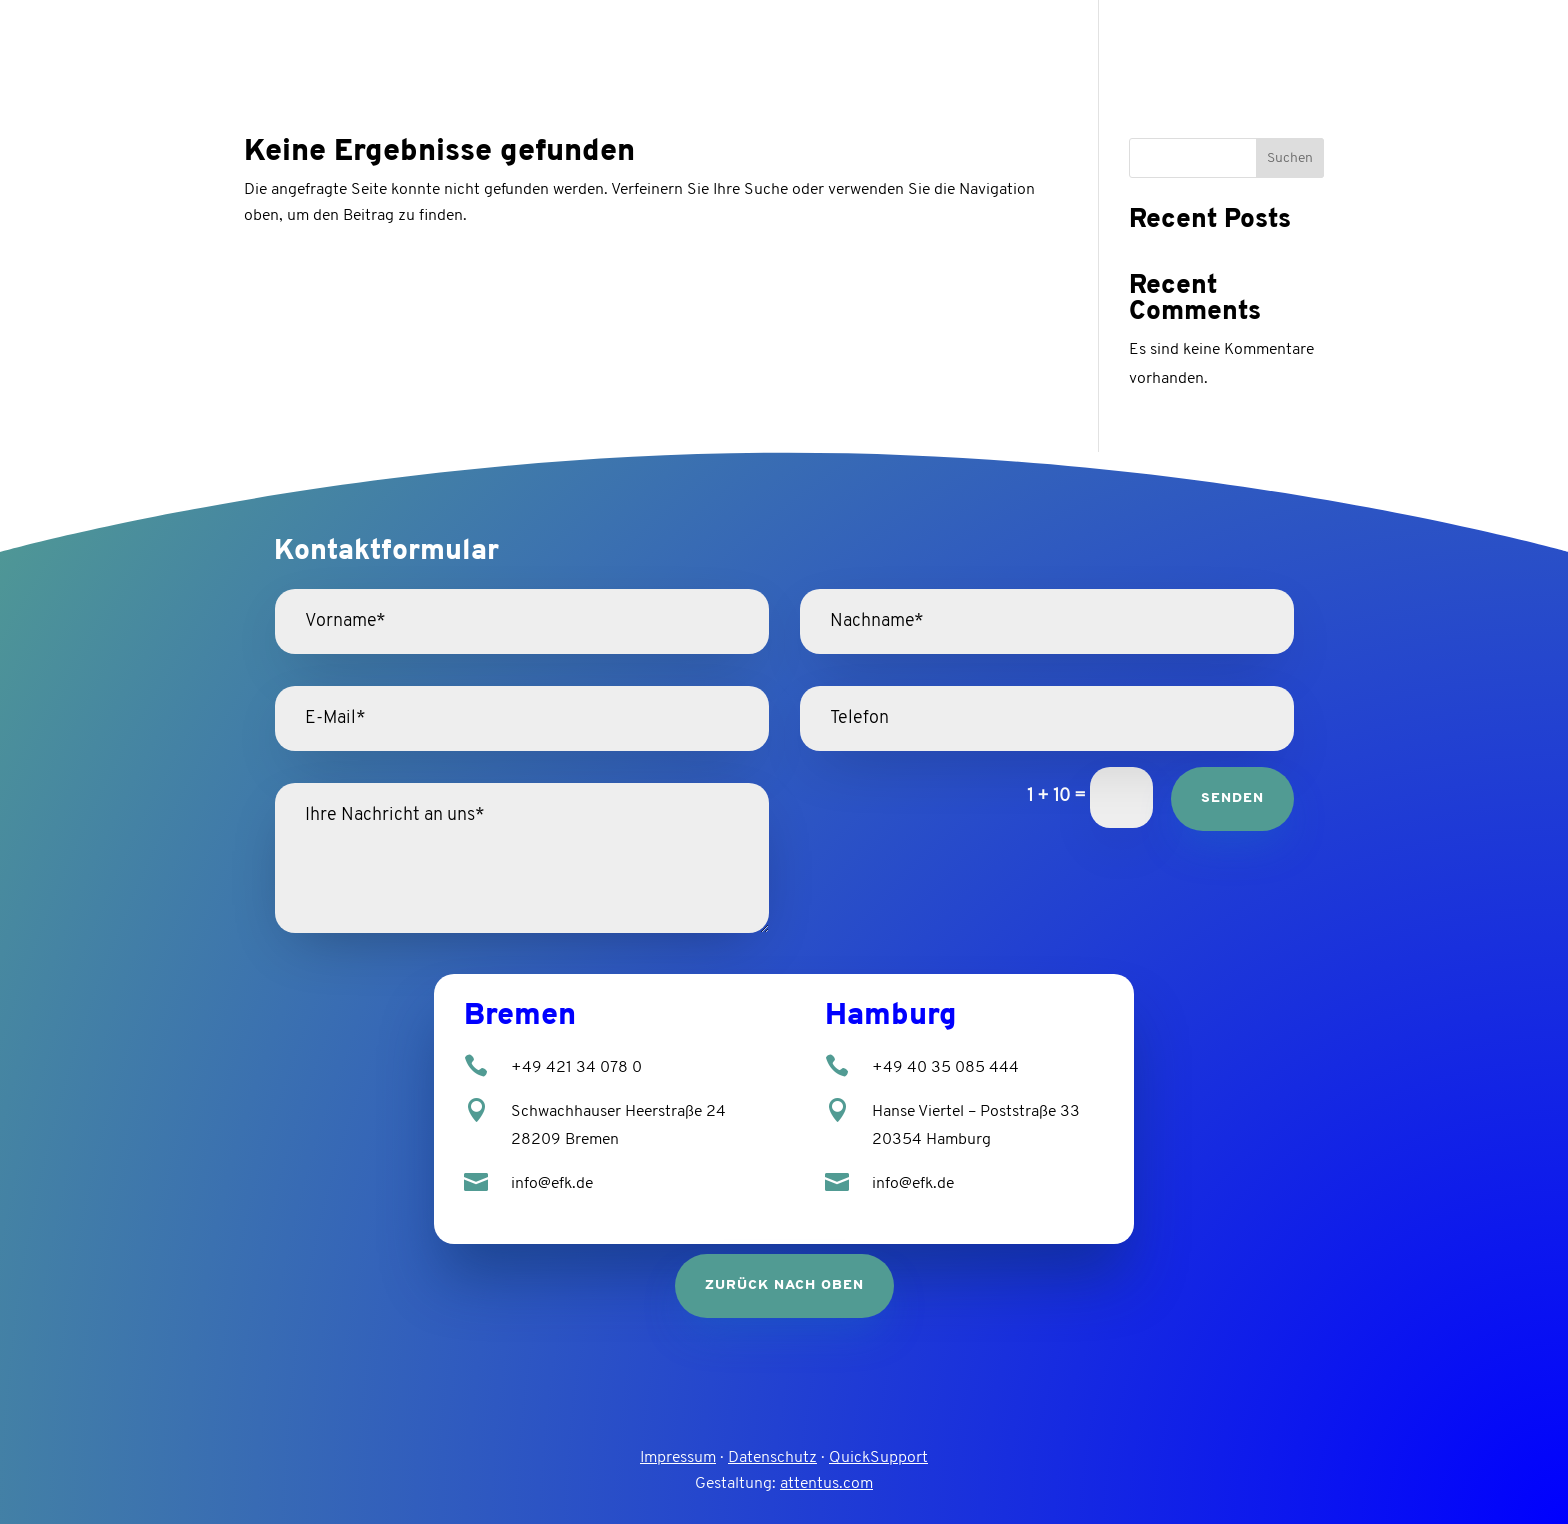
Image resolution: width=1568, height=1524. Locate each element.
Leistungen (1204, 41)
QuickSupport (878, 1458)
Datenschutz (772, 1458)
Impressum (678, 1458)
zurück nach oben (784, 1285)
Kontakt (1424, 41)
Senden (1232, 798)
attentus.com (826, 1484)
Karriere (1330, 41)
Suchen (1290, 158)
